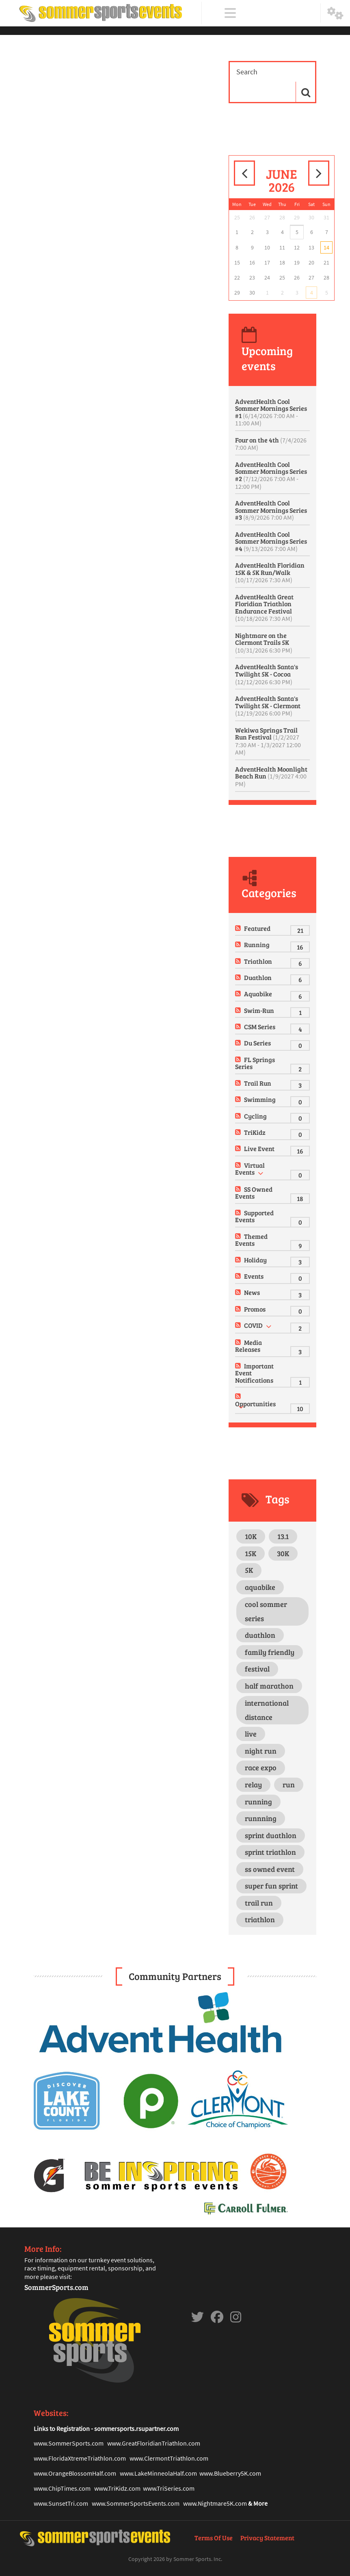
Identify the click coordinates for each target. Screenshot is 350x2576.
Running (257, 944)
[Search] (266, 72)
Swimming (260, 1099)
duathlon (260, 1635)
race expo (261, 1767)
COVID (253, 1325)
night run (261, 1751)
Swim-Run (259, 1010)
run (289, 1784)
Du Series (257, 1043)
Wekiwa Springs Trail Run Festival (268, 741)
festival (257, 1669)
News (252, 1292)
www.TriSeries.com (168, 2488)
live (251, 1734)
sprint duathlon (270, 1835)
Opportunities (255, 1403)
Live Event (259, 1148)
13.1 (283, 1536)
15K (250, 1553)
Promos (255, 1309)
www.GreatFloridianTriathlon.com (153, 2443)
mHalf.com (101, 2473)
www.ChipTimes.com (62, 2488)
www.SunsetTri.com (61, 2503)
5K (249, 1570)
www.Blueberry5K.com (230, 2473)
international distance (267, 1710)
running (258, 1801)
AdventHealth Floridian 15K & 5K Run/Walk (270, 572)
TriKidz (255, 1132)
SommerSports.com (56, 2287)
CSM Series (259, 1026)
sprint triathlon (270, 1852)
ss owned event (270, 1869)
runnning (261, 1818)
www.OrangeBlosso (60, 2473)
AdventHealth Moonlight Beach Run (271, 776)
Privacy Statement (267, 2537)
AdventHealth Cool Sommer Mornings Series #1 (271, 412)
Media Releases (248, 1346)
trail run (259, 1903)
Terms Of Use (213, 2537)
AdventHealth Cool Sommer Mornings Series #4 (271, 541)
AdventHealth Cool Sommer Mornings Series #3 (271, 510)
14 (326, 247)
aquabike (260, 1587)
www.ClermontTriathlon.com (169, 2458)
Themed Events (251, 1240)
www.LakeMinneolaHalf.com (158, 2473)
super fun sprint (271, 1886)
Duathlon (258, 977)
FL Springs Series (255, 1063)
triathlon (260, 1919)
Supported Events (254, 1216)
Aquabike (258, 993)
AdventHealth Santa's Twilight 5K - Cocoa (266, 673)
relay (253, 1784)
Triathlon (258, 961)
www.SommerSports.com (69, 2443)
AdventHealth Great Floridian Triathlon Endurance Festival (264, 607)
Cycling (255, 1116)
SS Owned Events (253, 1193)
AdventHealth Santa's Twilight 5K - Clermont (267, 705)
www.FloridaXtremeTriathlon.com (80, 2458)
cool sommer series (266, 1611)
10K (251, 1536)
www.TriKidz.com (117, 2488)
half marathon (269, 1686)
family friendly (269, 1652)
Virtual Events (250, 1169)
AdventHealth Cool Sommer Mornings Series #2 (271, 475)
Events (254, 1276)
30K (283, 1553)
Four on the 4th (271, 444)
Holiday (255, 1259)
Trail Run (257, 1083)
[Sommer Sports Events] (100, 13)
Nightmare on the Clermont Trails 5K (263, 642)
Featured (257, 928)
